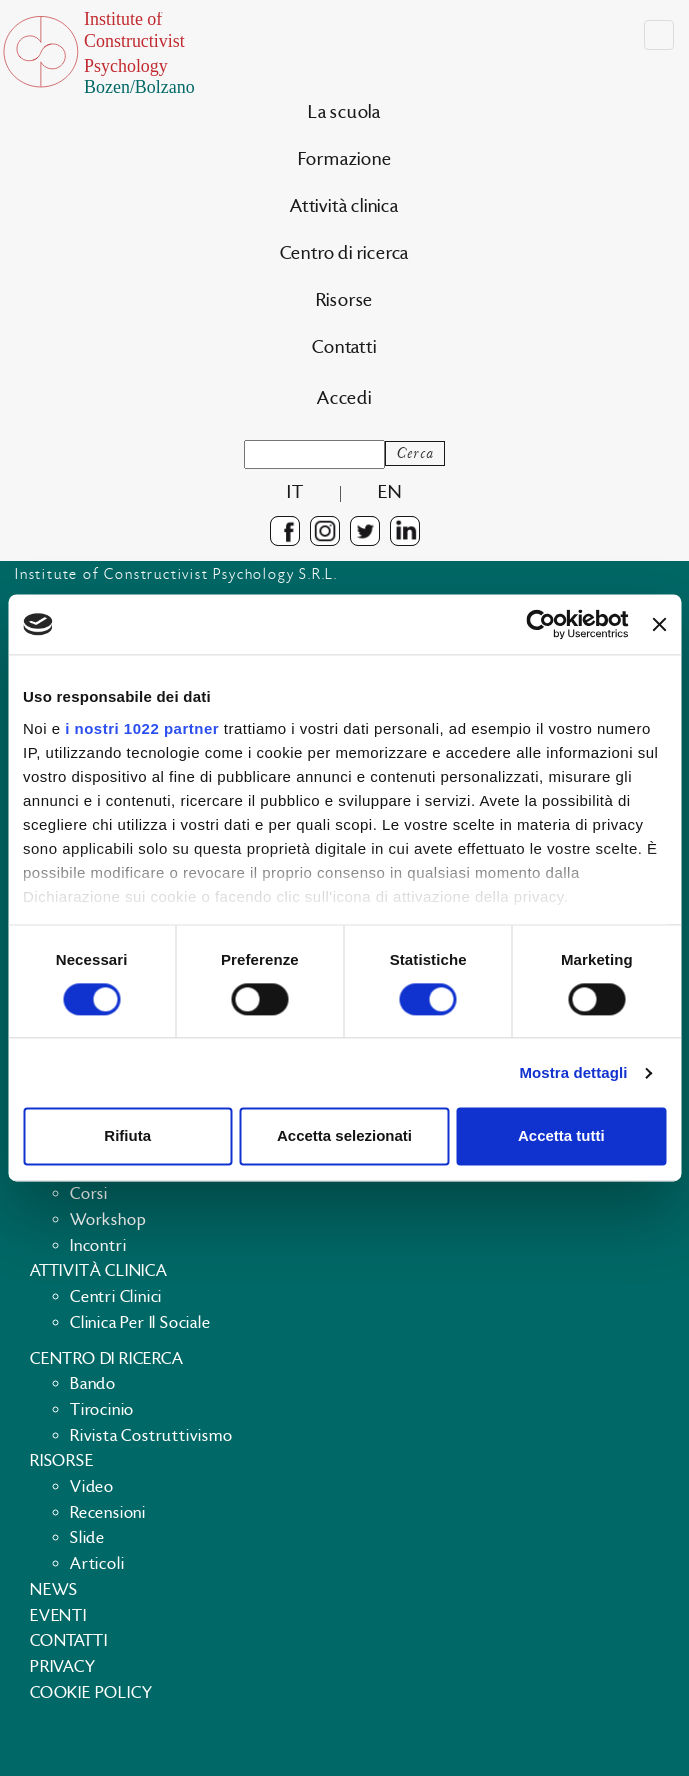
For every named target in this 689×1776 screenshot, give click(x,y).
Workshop (108, 1220)
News (54, 1590)
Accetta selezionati (344, 1136)
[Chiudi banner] (659, 624)
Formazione (345, 159)
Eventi (58, 1616)
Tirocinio (102, 1410)
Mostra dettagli (573, 1072)
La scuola (344, 112)
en (390, 492)
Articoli (97, 1564)
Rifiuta (127, 1136)
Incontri (98, 1246)
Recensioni (108, 1513)
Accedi (344, 398)
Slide (87, 1538)
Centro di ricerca (345, 253)
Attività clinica (344, 206)
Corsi (89, 1194)
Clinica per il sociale (140, 1323)
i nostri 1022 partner (142, 728)
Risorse (345, 300)
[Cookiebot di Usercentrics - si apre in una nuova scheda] (541, 624)
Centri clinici (116, 1297)
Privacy (63, 1667)
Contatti (344, 347)
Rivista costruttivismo (151, 1436)
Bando (93, 1384)
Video (92, 1487)
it (295, 492)
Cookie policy (91, 1693)
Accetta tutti (561, 1136)
